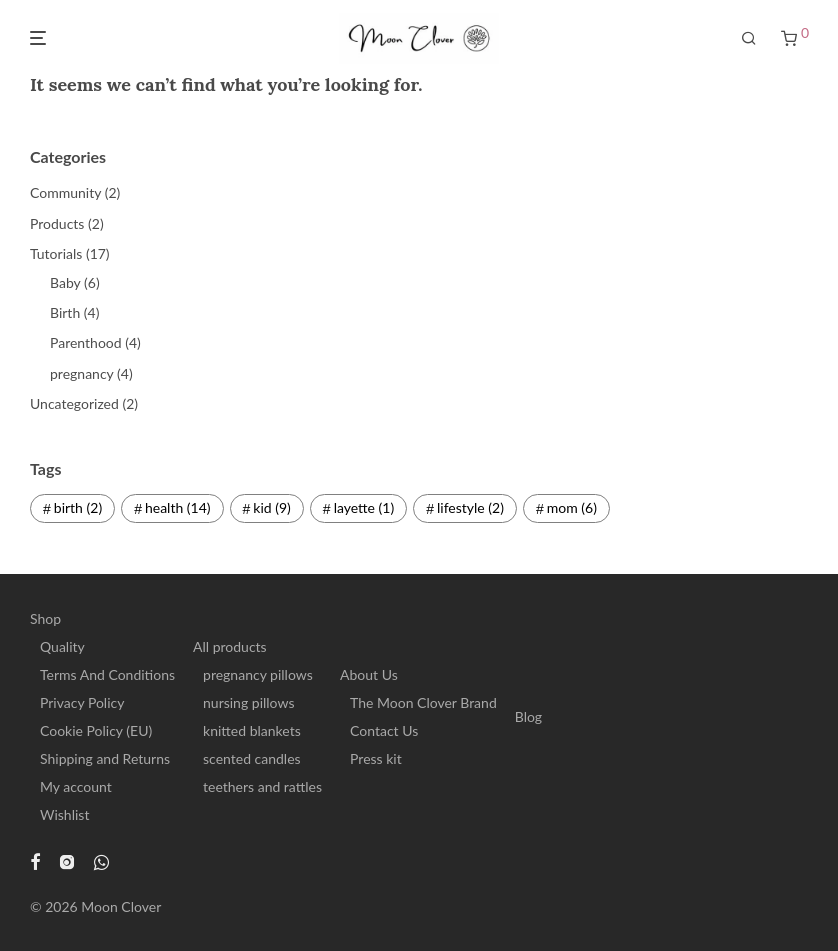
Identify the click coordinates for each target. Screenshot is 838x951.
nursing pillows (248, 702)
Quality (62, 646)
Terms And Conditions (107, 674)
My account (76, 786)
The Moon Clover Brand (423, 702)
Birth (65, 312)
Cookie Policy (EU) (96, 730)
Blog (528, 716)
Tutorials (56, 253)
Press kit (376, 758)
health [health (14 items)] (178, 507)
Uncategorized (74, 403)
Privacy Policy (82, 702)
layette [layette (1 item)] (364, 507)
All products (230, 646)
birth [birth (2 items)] (78, 507)
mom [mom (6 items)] (572, 507)
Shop (45, 618)
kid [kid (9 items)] (272, 507)
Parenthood (86, 342)
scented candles (252, 758)
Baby (65, 282)
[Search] (749, 38)
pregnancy (81, 373)
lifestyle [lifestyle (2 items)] (470, 507)
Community (65, 192)
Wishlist (64, 814)
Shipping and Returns (105, 758)
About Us (369, 674)
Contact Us (384, 730)
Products (57, 223)
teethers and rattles (262, 786)
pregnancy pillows (258, 674)
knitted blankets (252, 730)
